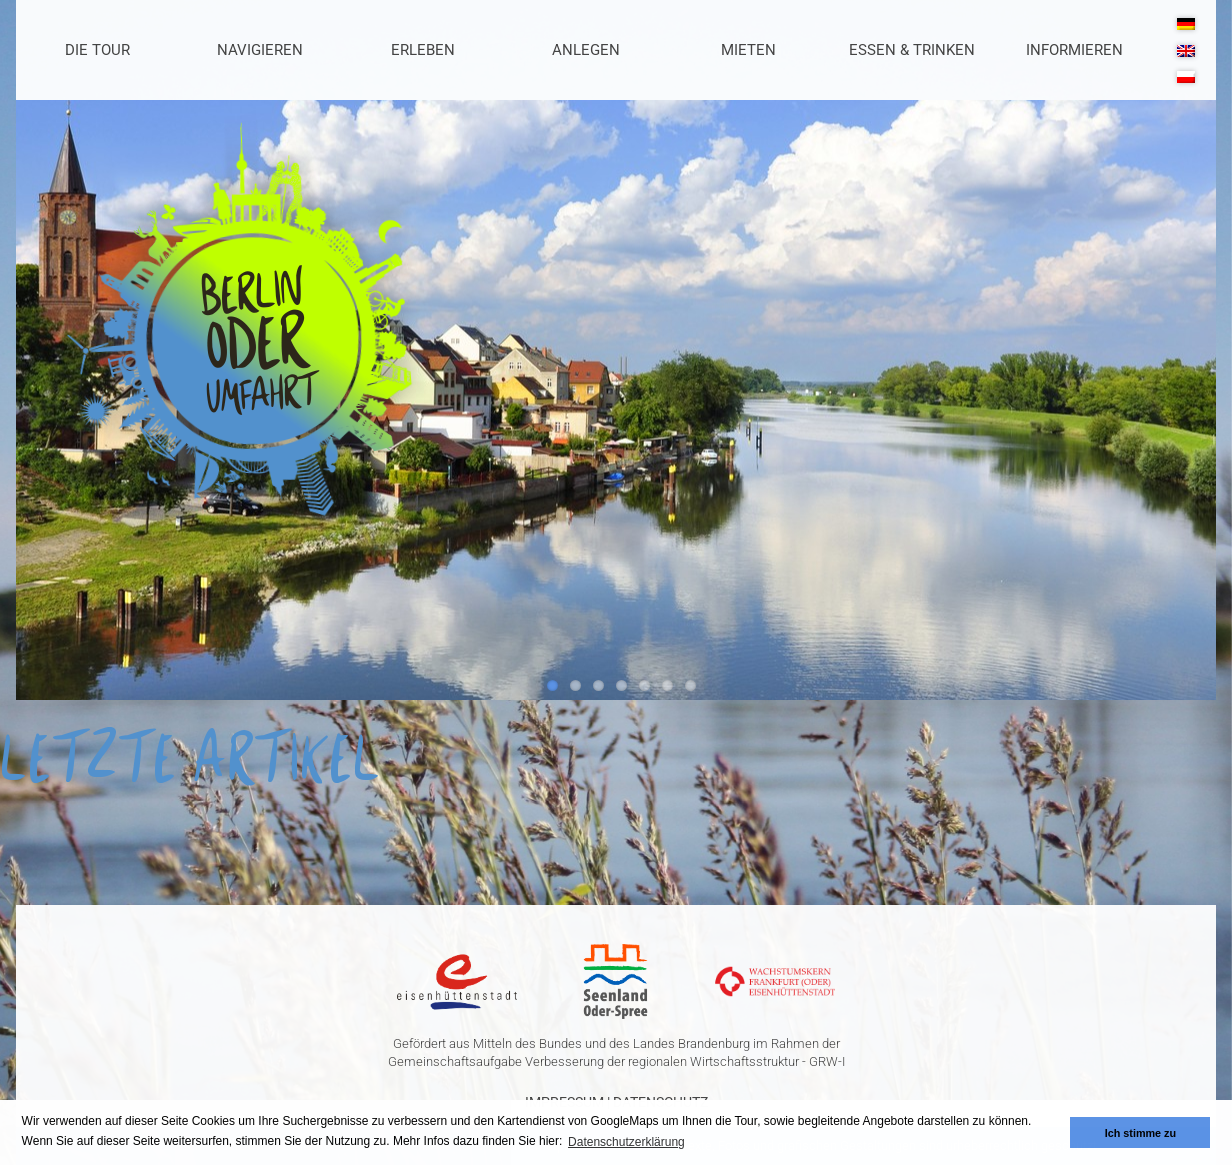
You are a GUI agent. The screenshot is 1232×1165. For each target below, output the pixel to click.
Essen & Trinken (912, 50)
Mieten (748, 50)
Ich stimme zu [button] (1140, 1133)
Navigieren (260, 50)
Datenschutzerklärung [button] (626, 1142)
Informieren (1074, 50)
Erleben (423, 50)
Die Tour (97, 50)
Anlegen (586, 50)
